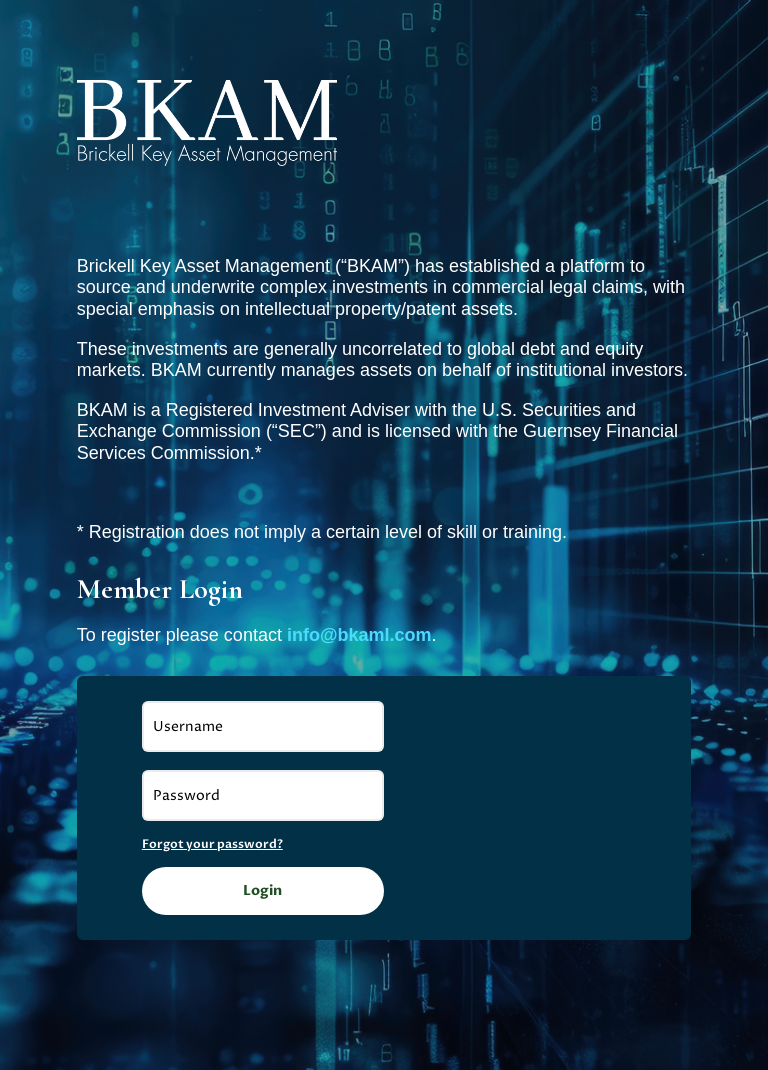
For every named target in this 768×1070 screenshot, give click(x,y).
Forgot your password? (212, 844)
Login (262, 890)
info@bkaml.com (359, 635)
